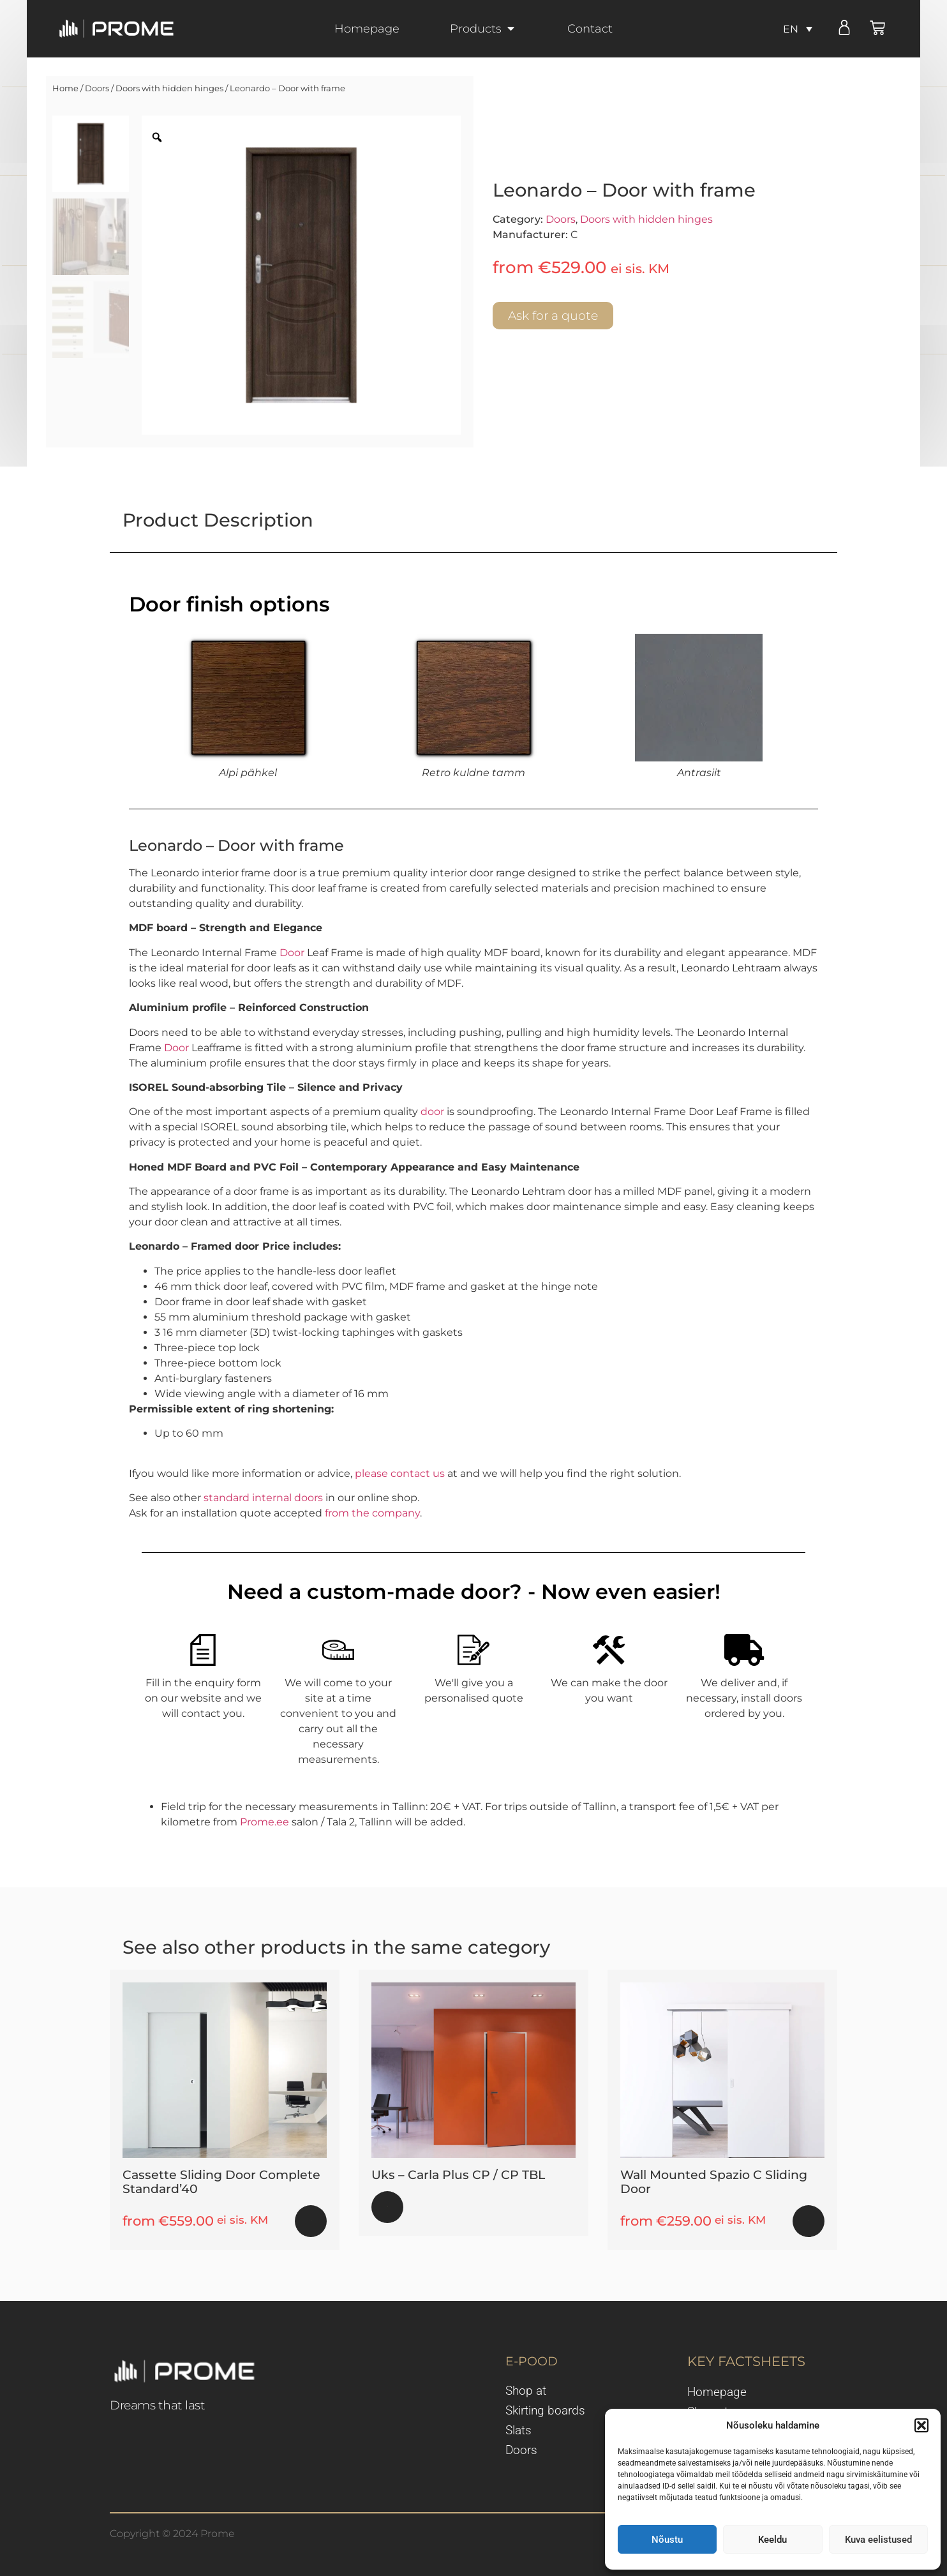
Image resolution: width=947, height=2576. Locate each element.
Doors (97, 88)
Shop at (525, 2391)
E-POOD (531, 2361)
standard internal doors (263, 1498)
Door (292, 953)
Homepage (717, 2392)
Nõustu (667, 2539)
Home (65, 88)
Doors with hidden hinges (169, 88)
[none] (798, 29)
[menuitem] (798, 29)
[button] (921, 2425)
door (432, 1111)
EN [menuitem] (790, 28)
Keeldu (772, 2539)
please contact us (400, 1473)
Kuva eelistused (878, 2539)
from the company (372, 1513)
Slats (518, 2430)
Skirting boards (545, 2410)
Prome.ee (264, 1822)
